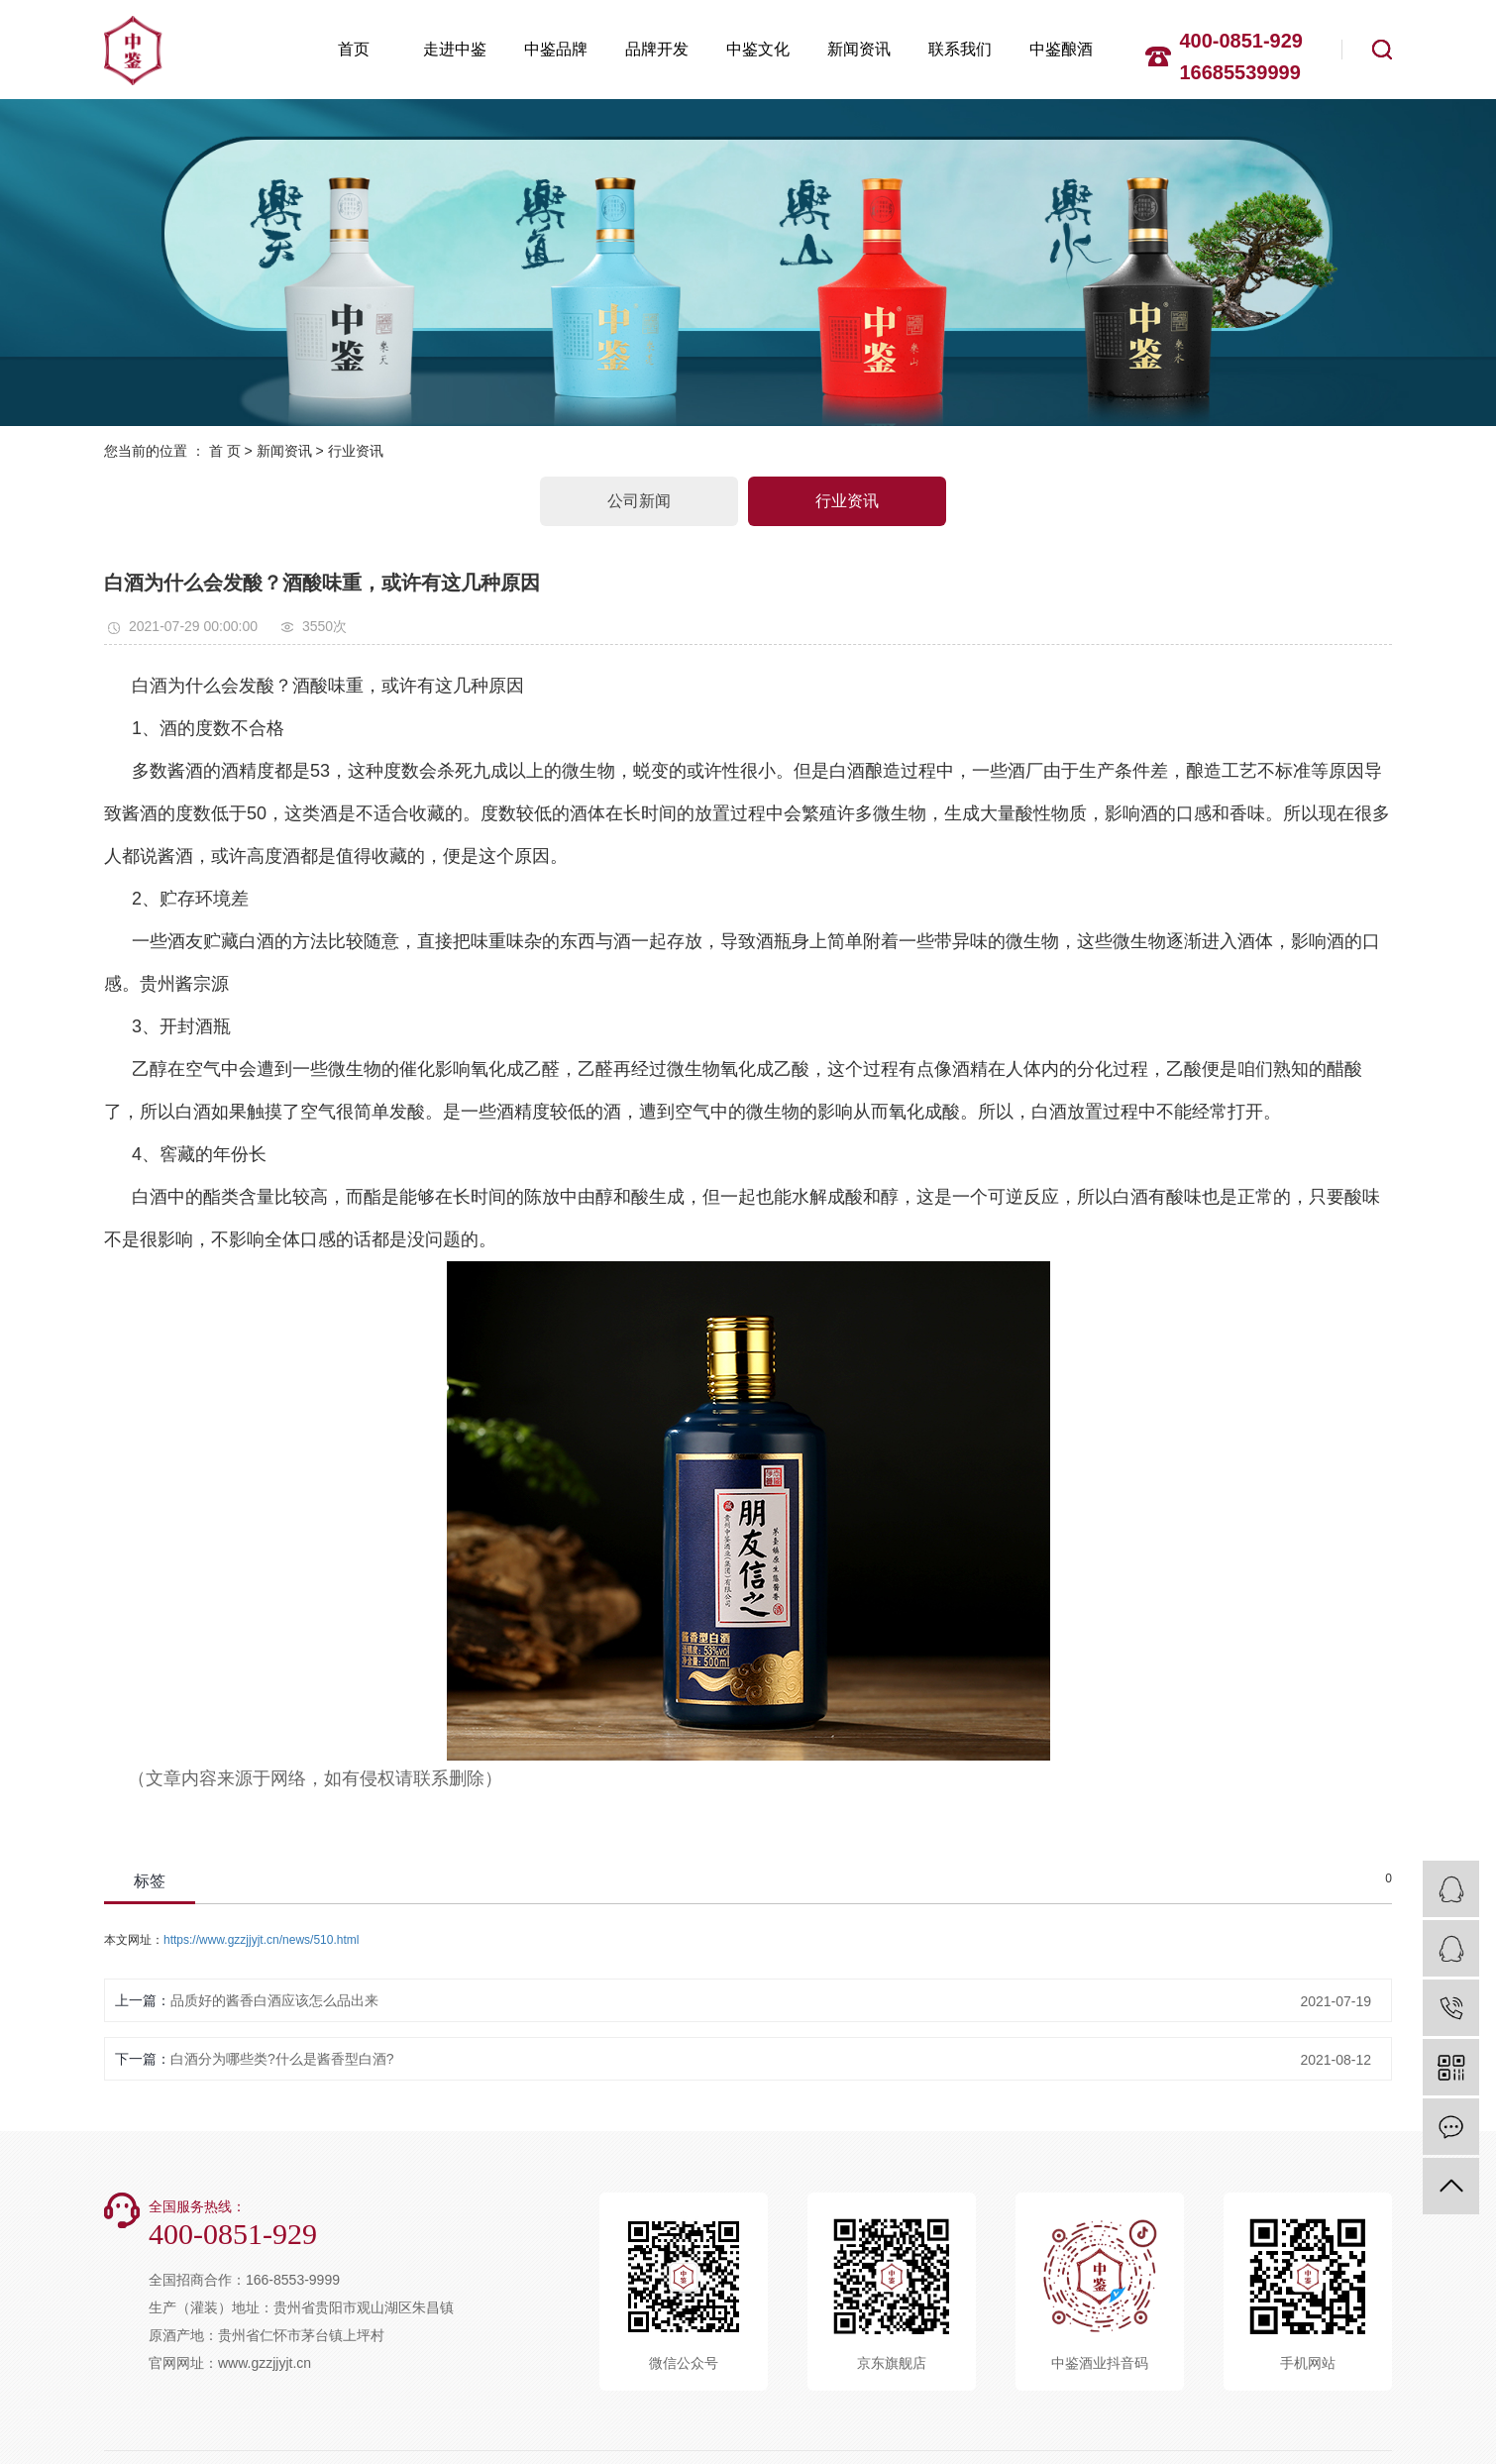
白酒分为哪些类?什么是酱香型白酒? (282, 2059)
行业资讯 (355, 451)
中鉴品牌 (556, 49)
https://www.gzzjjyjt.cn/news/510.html (261, 1940)
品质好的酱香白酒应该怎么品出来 (274, 2000)
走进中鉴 (454, 49)
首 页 (225, 451)
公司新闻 (639, 500)
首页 (354, 49)
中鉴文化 (758, 49)
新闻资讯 (859, 49)
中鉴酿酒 (1061, 49)
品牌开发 (657, 49)
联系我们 (960, 49)
